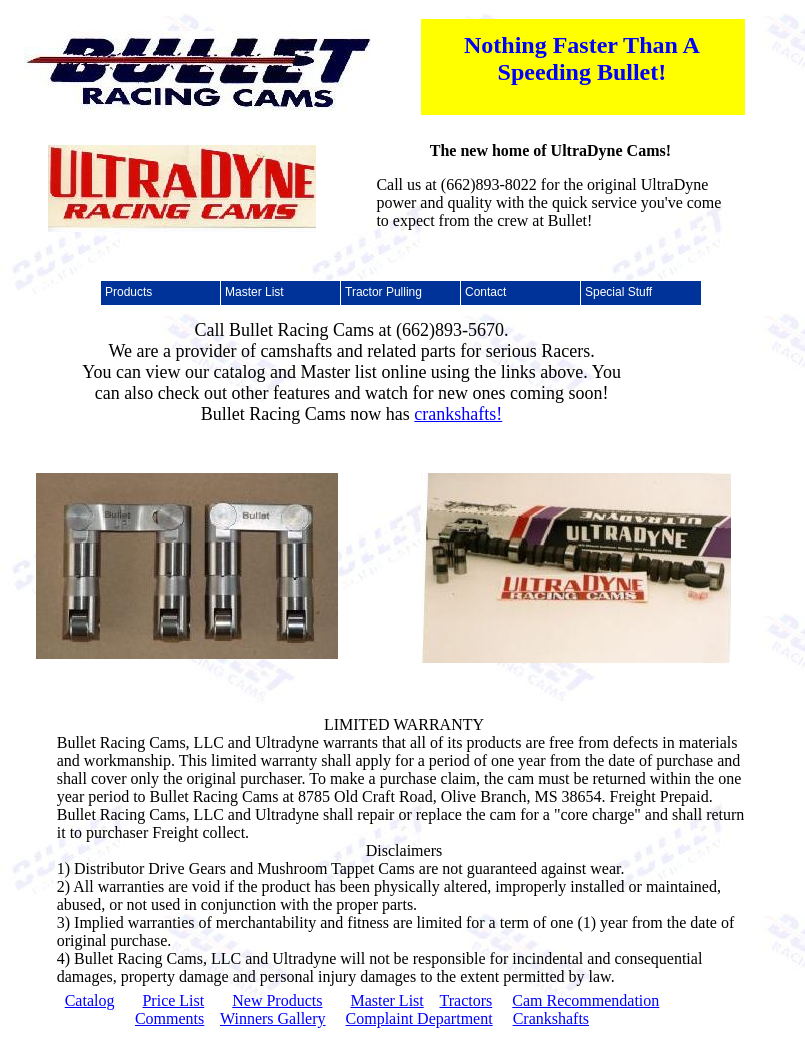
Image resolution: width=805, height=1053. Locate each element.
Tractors (465, 1000)
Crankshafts (551, 1018)
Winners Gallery (273, 1018)
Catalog (90, 1000)
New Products (277, 1000)
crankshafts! (458, 414)
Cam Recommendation (585, 1000)
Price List (173, 1000)
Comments (169, 1018)
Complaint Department (419, 1018)
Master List (386, 1000)
